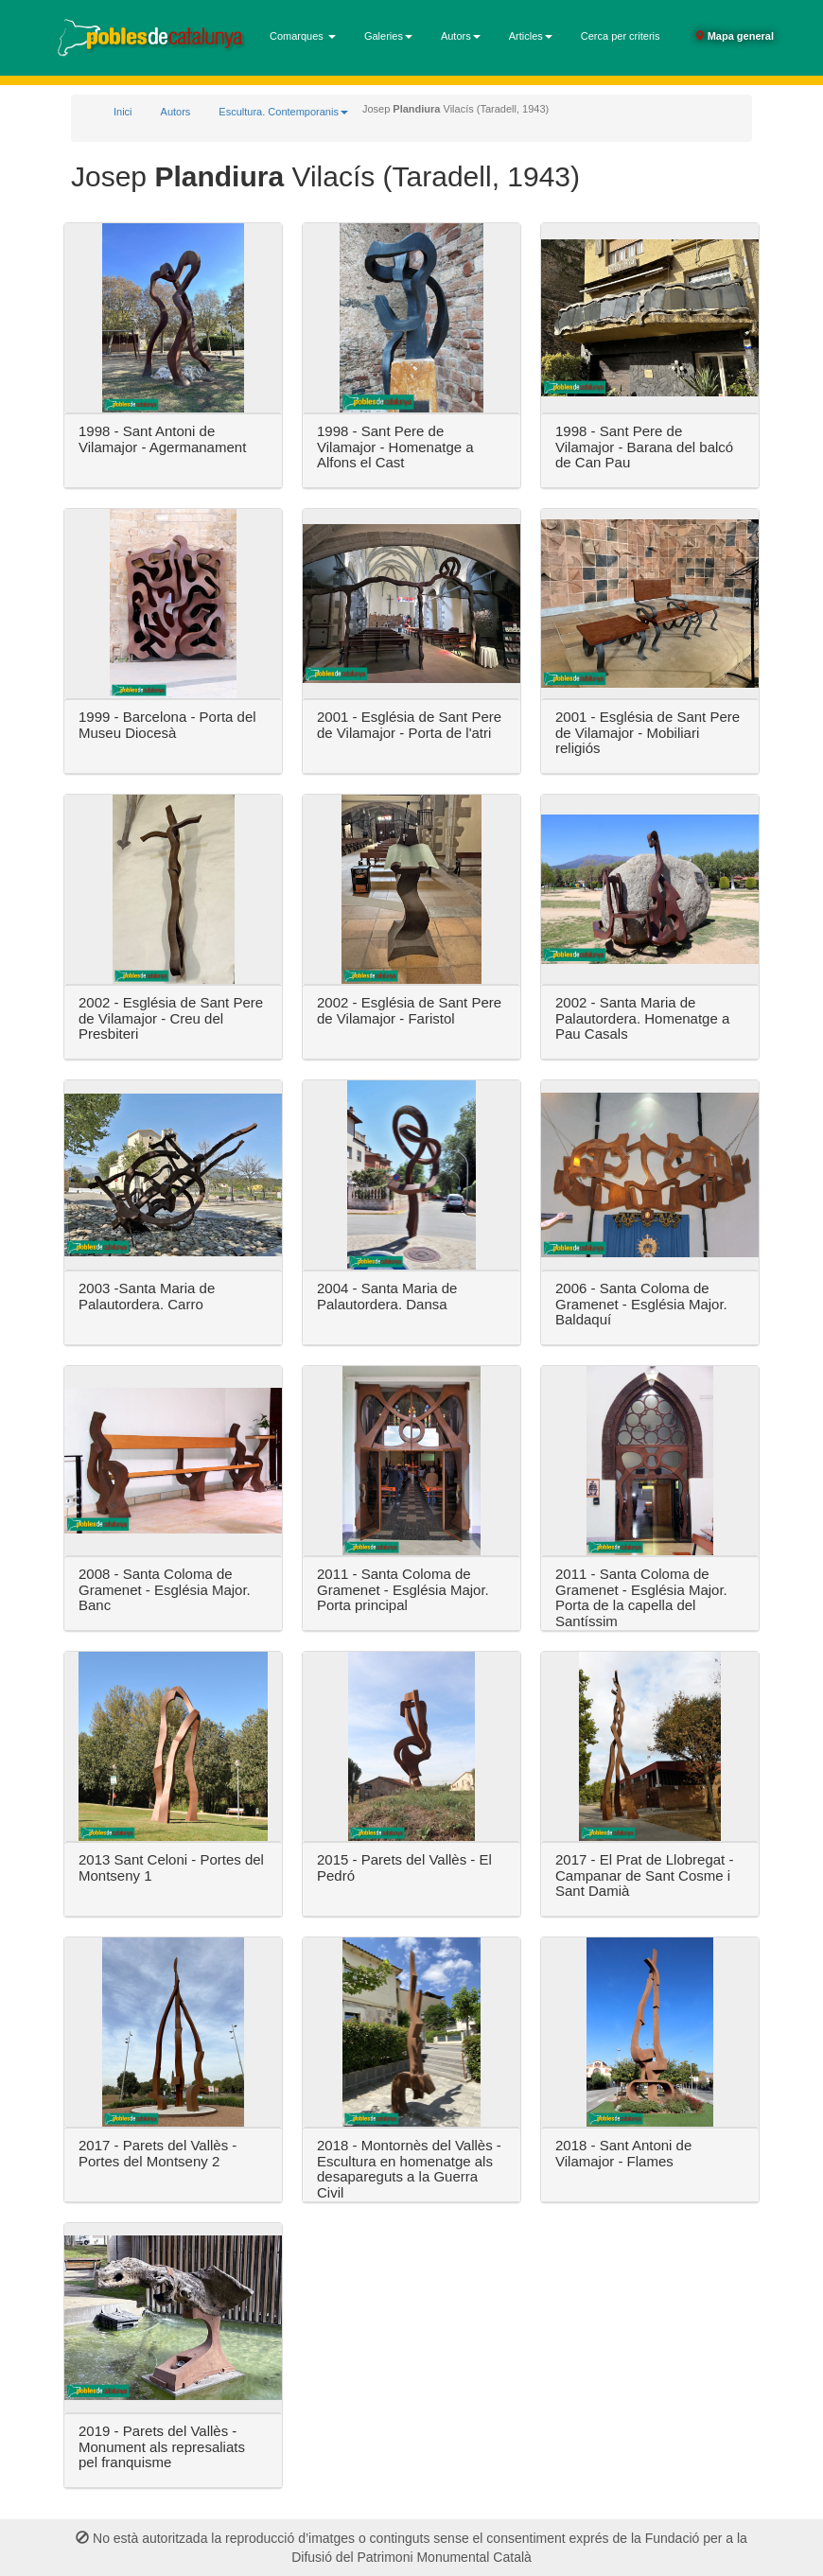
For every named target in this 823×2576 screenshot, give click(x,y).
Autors (176, 111)
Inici (123, 111)
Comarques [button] (303, 36)
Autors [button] (461, 36)
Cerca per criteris (620, 36)
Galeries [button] (388, 36)
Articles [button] (530, 36)
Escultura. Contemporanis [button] (283, 111)
